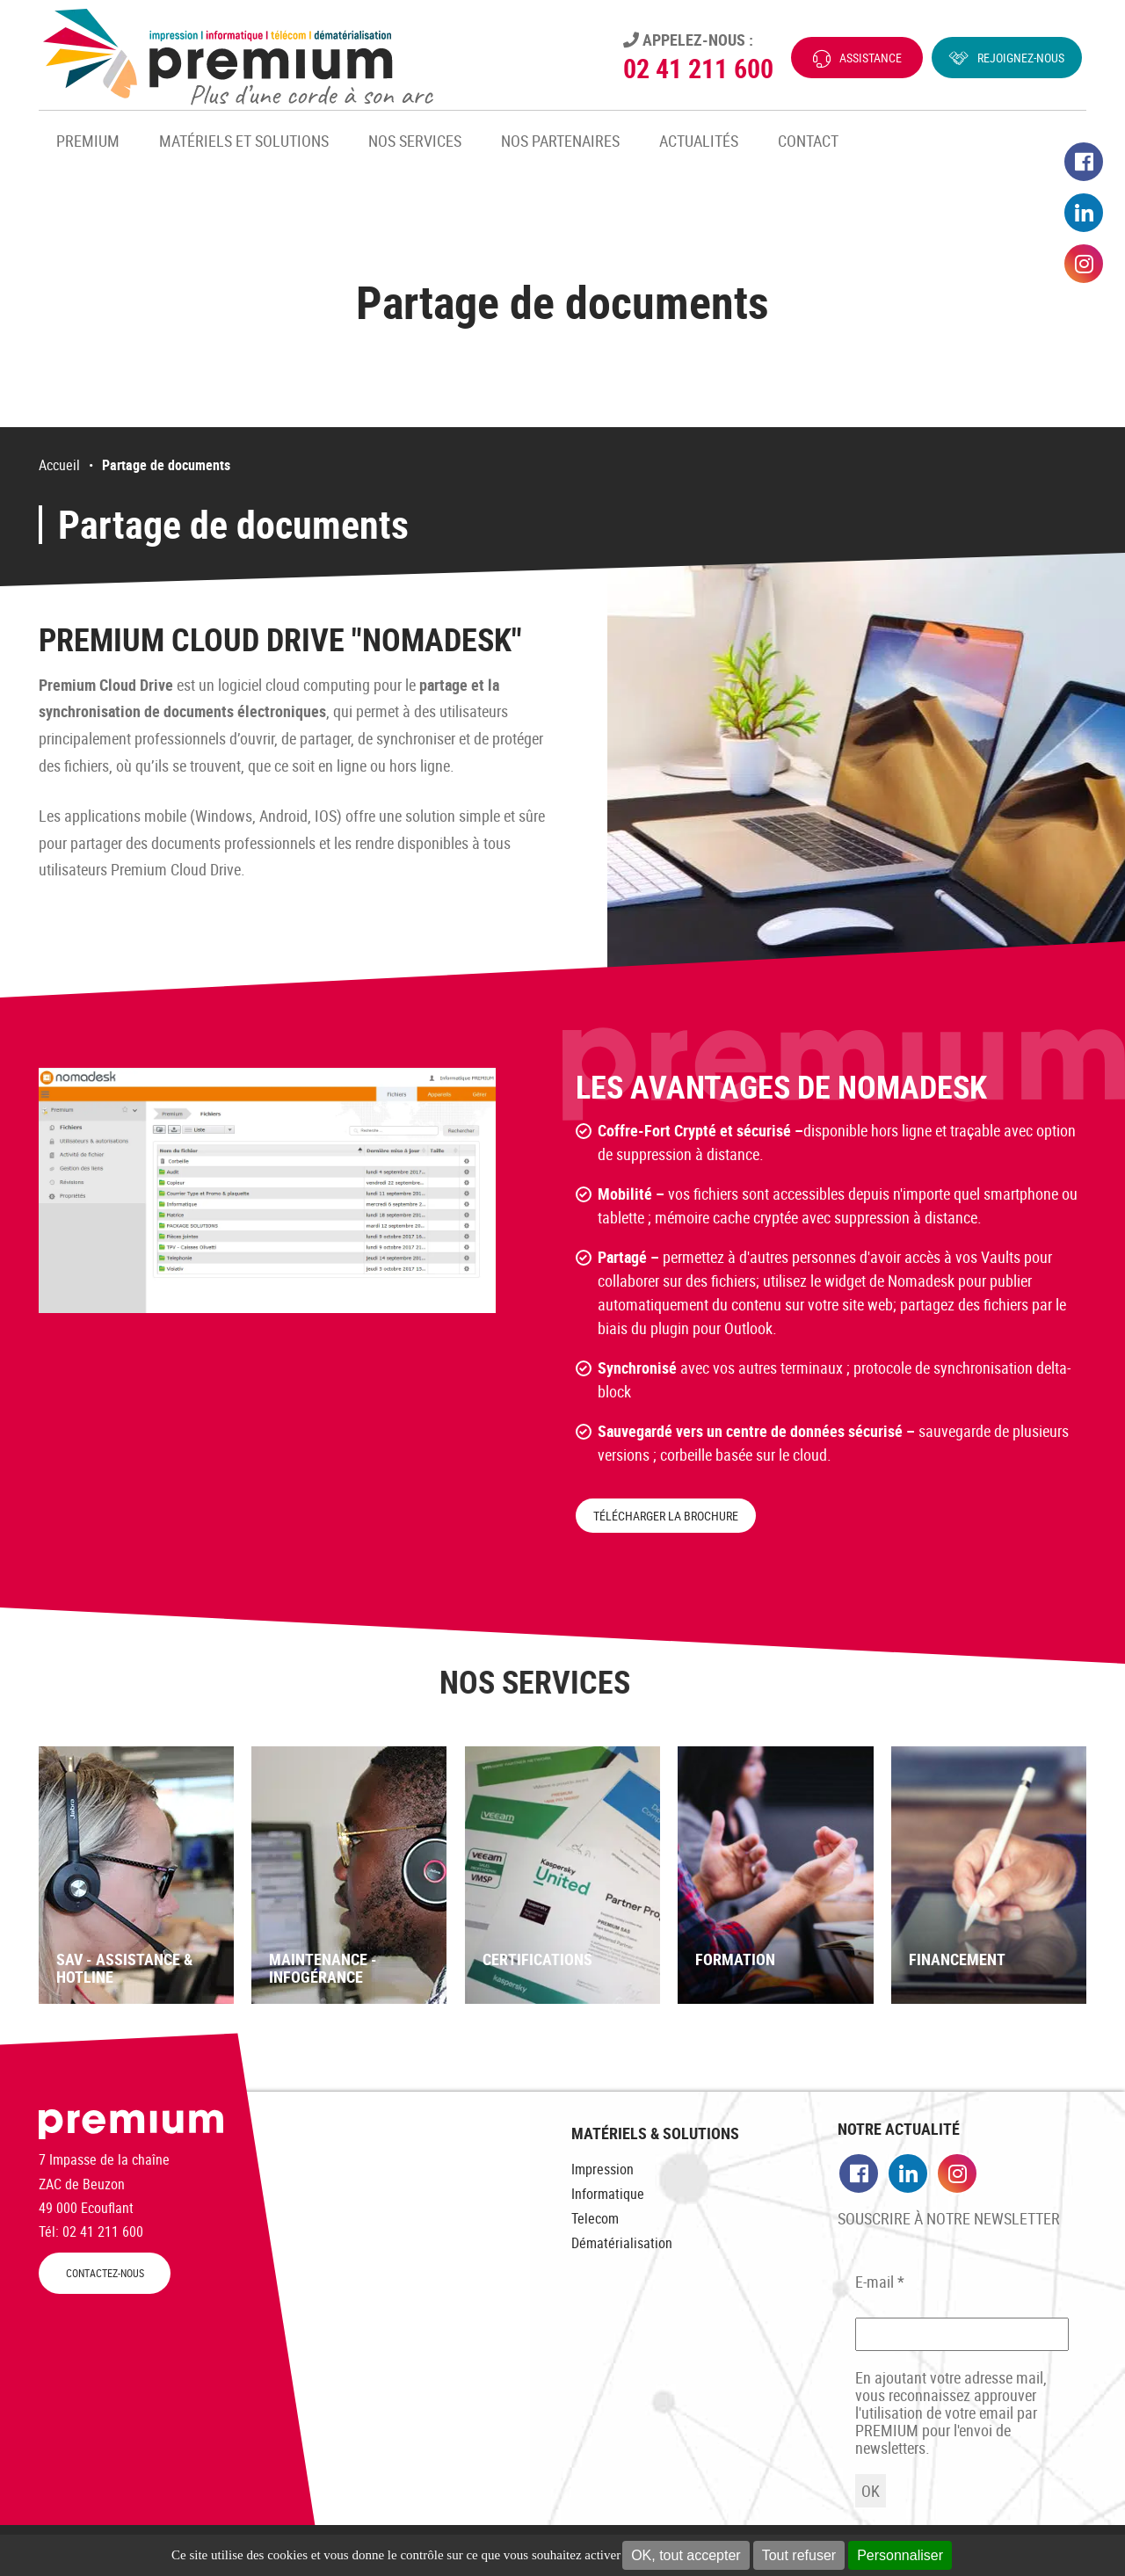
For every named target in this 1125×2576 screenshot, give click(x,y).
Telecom (595, 2218)
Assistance (870, 57)
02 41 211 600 (698, 68)
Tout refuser (799, 2555)
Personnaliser (900, 2555)
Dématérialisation (621, 2243)
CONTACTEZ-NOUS (105, 2273)
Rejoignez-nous (1020, 57)
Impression (602, 2169)
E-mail (879, 2281)
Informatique (607, 2193)
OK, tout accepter (686, 2555)
